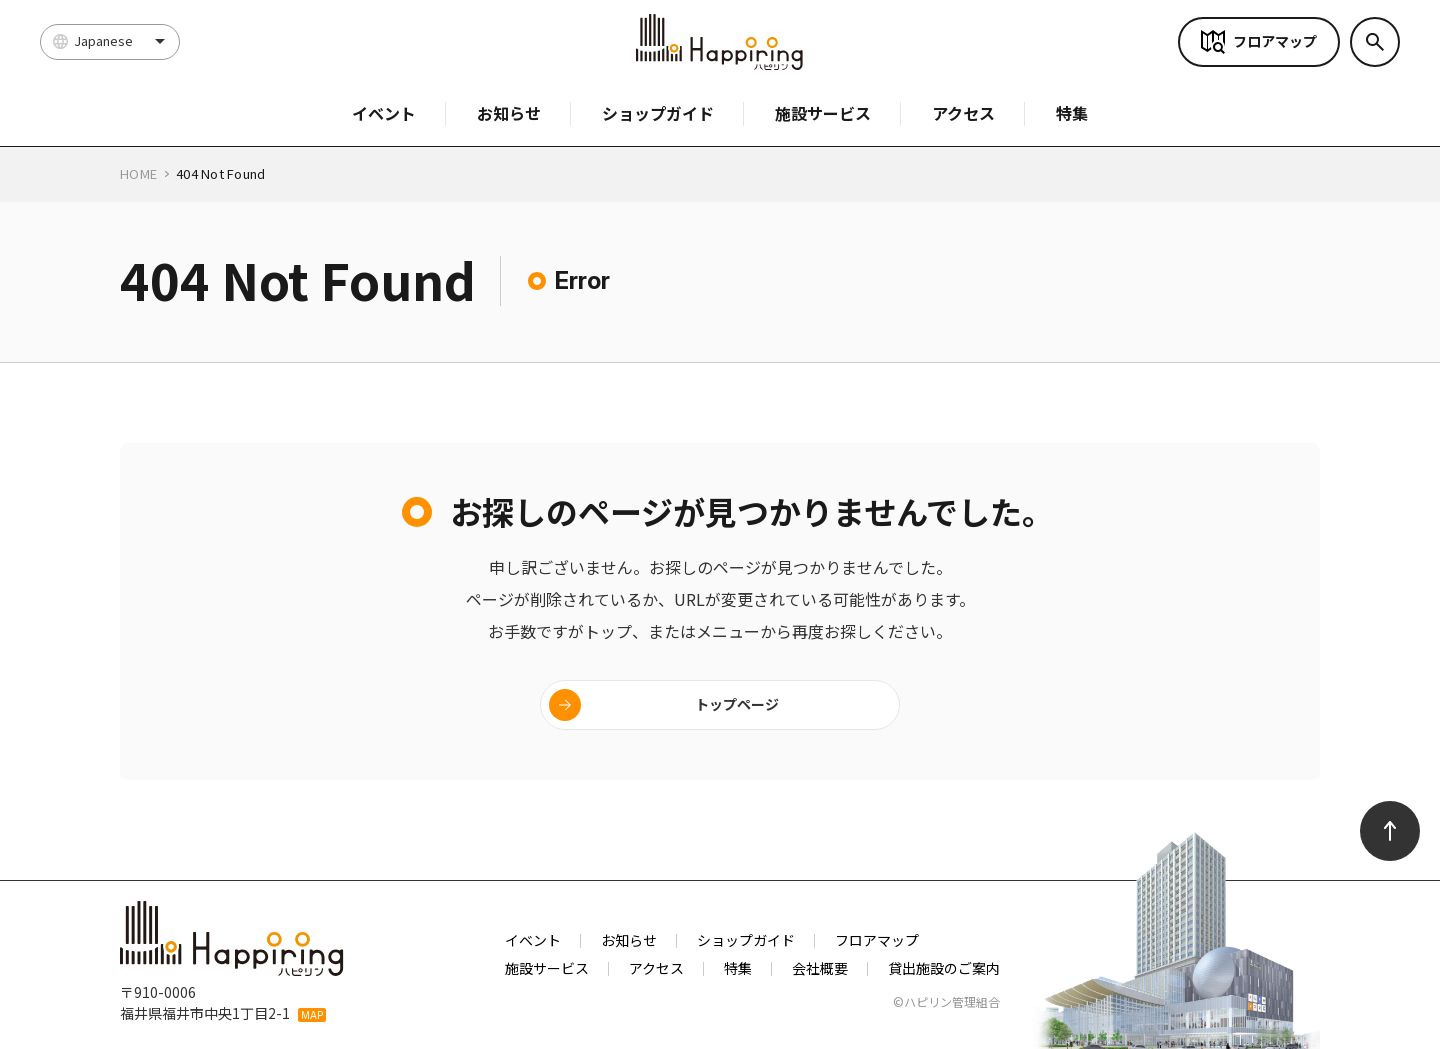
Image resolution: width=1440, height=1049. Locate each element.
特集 (1072, 113)
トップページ (737, 704)
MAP (312, 1015)
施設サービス (823, 113)
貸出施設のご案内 (944, 968)
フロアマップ (1275, 41)
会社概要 (820, 968)
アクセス (963, 113)
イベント (384, 113)
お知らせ (509, 113)
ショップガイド (658, 113)
